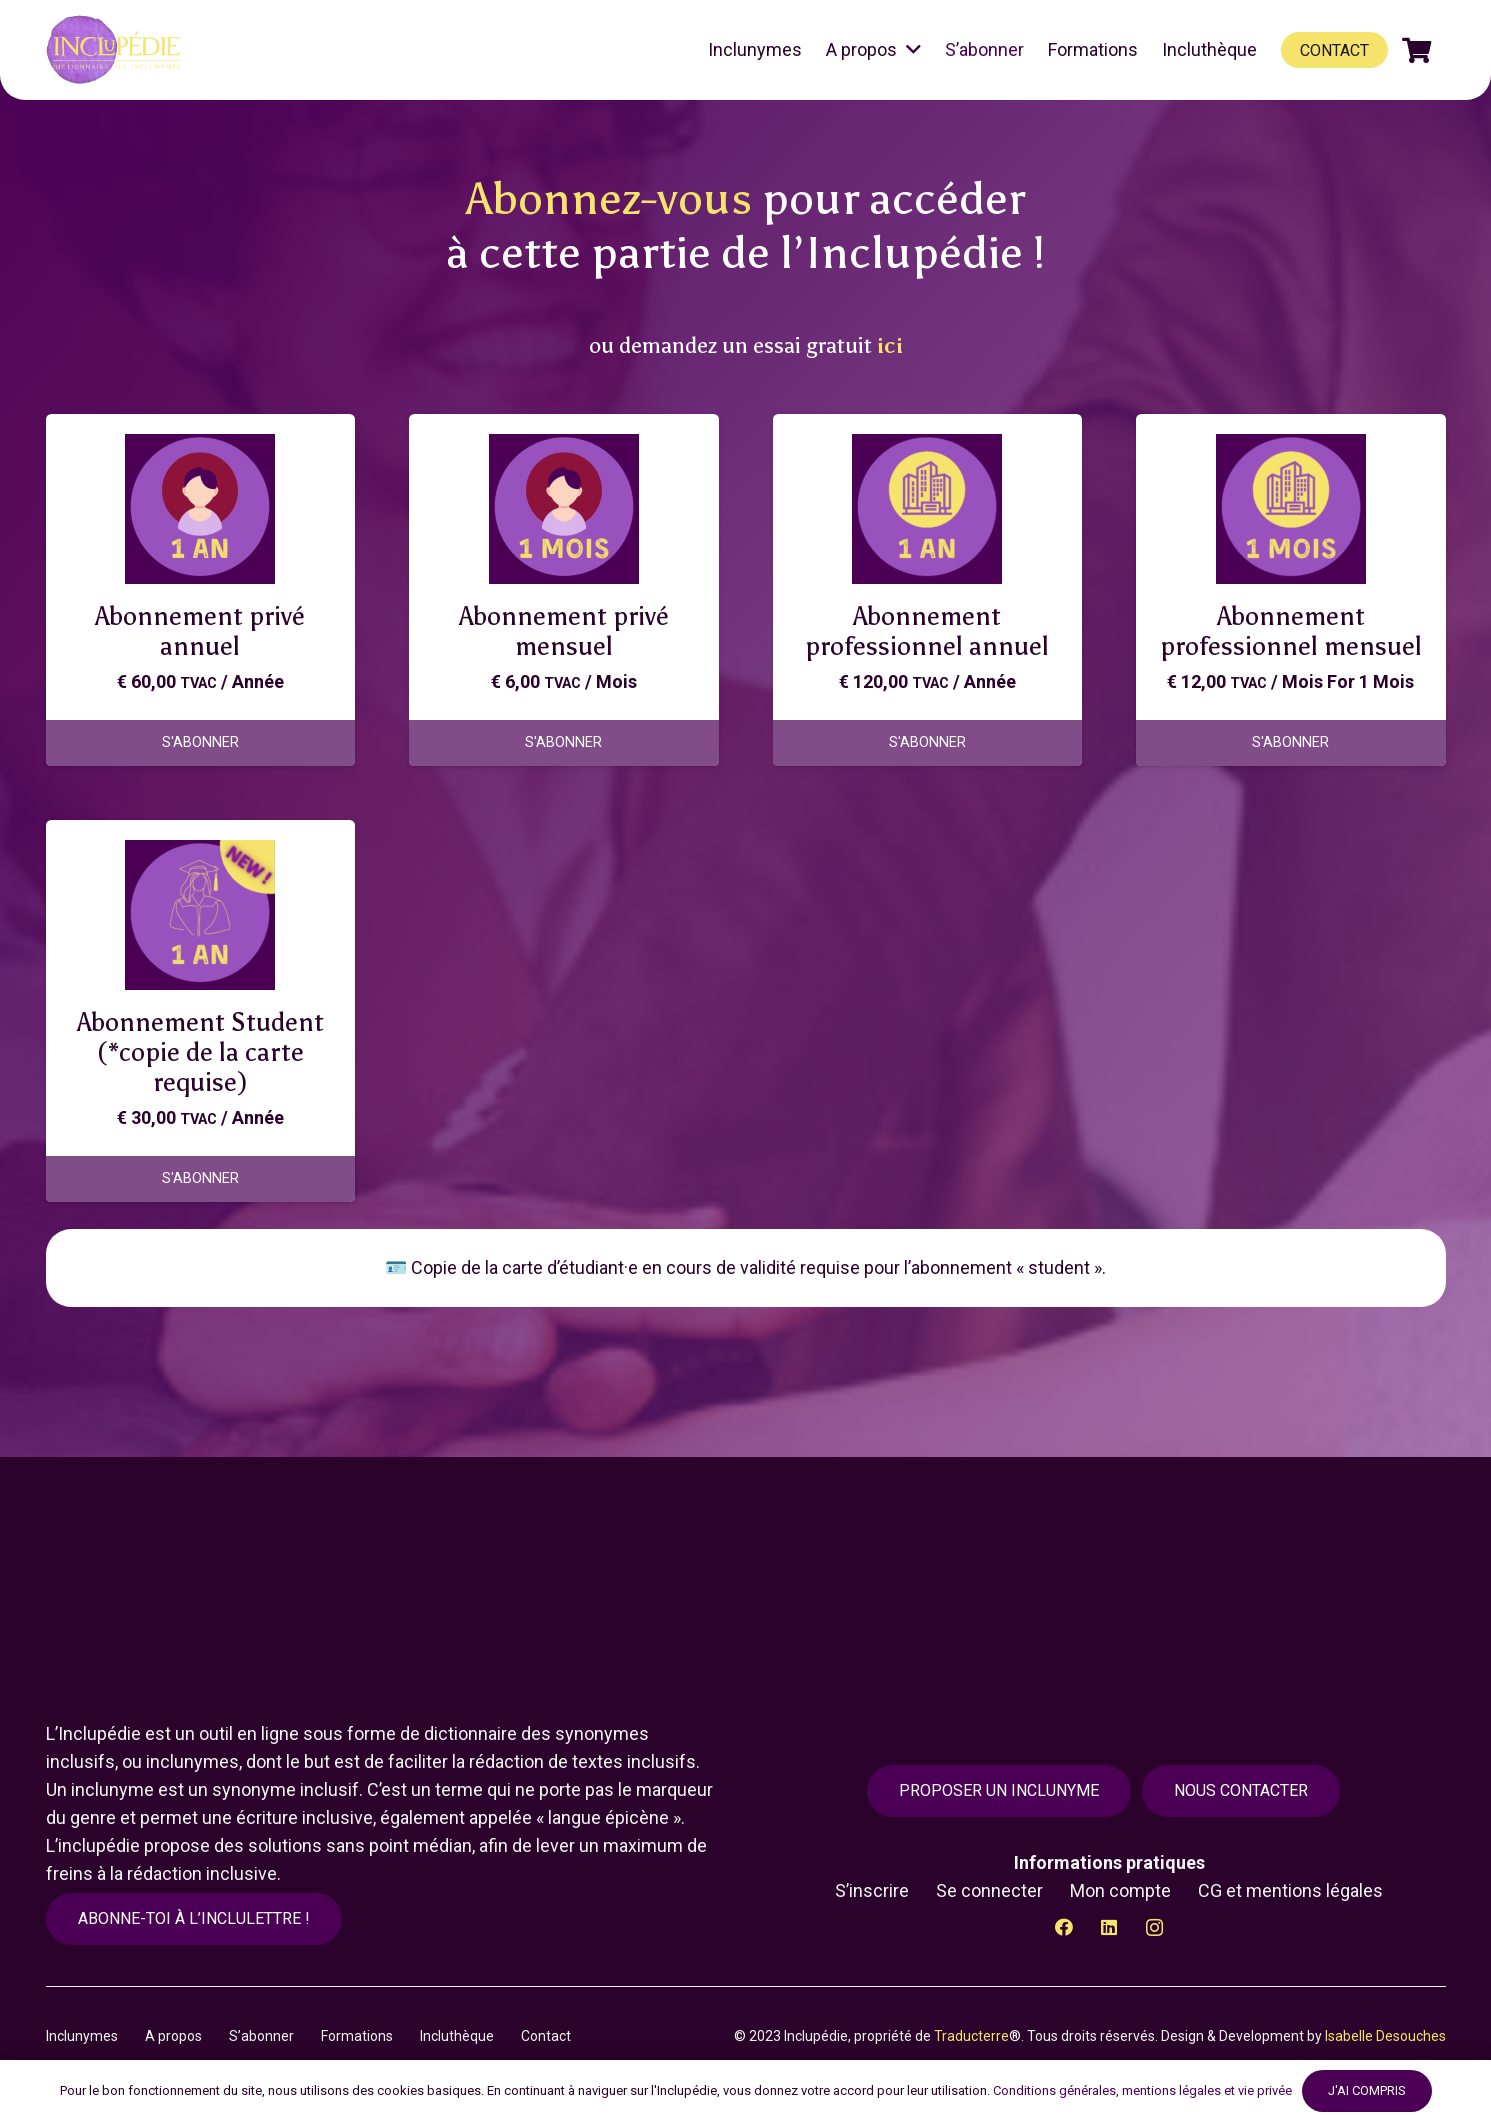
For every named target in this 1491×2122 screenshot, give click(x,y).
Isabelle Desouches (1385, 2036)
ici (890, 346)
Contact (546, 2036)
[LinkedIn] (1109, 1927)
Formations (357, 2036)
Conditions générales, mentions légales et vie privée (1142, 2090)
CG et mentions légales (1290, 1890)
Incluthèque (457, 2036)
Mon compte (1120, 1890)
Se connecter (989, 1890)
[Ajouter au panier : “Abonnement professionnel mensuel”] (1291, 743)
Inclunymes (82, 2036)
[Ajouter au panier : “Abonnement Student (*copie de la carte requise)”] (201, 1179)
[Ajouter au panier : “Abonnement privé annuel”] (201, 743)
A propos (173, 2036)
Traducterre (971, 2036)
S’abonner (261, 2036)
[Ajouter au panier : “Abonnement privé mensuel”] (564, 743)
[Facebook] (1064, 1927)
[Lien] (116, 50)
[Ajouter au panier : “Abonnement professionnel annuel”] (928, 743)
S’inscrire (872, 1890)
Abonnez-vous (609, 198)
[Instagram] (1154, 1927)
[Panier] (1416, 50)
